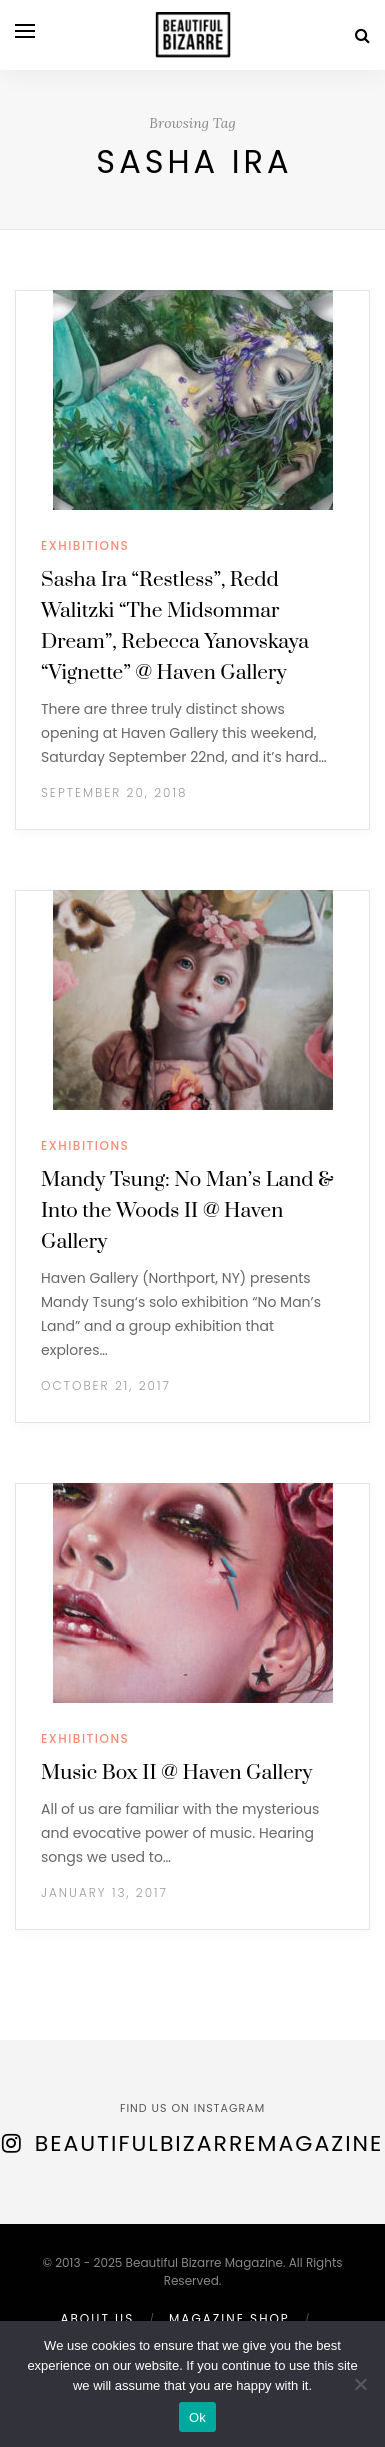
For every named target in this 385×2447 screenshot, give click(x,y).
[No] (360, 2384)
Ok (197, 2417)
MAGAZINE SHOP (229, 2318)
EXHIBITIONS (85, 545)
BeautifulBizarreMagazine (209, 2143)
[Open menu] (25, 31)
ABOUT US (97, 2318)
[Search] (362, 35)
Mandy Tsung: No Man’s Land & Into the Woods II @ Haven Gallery (187, 1211)
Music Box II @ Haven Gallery (176, 1773)
